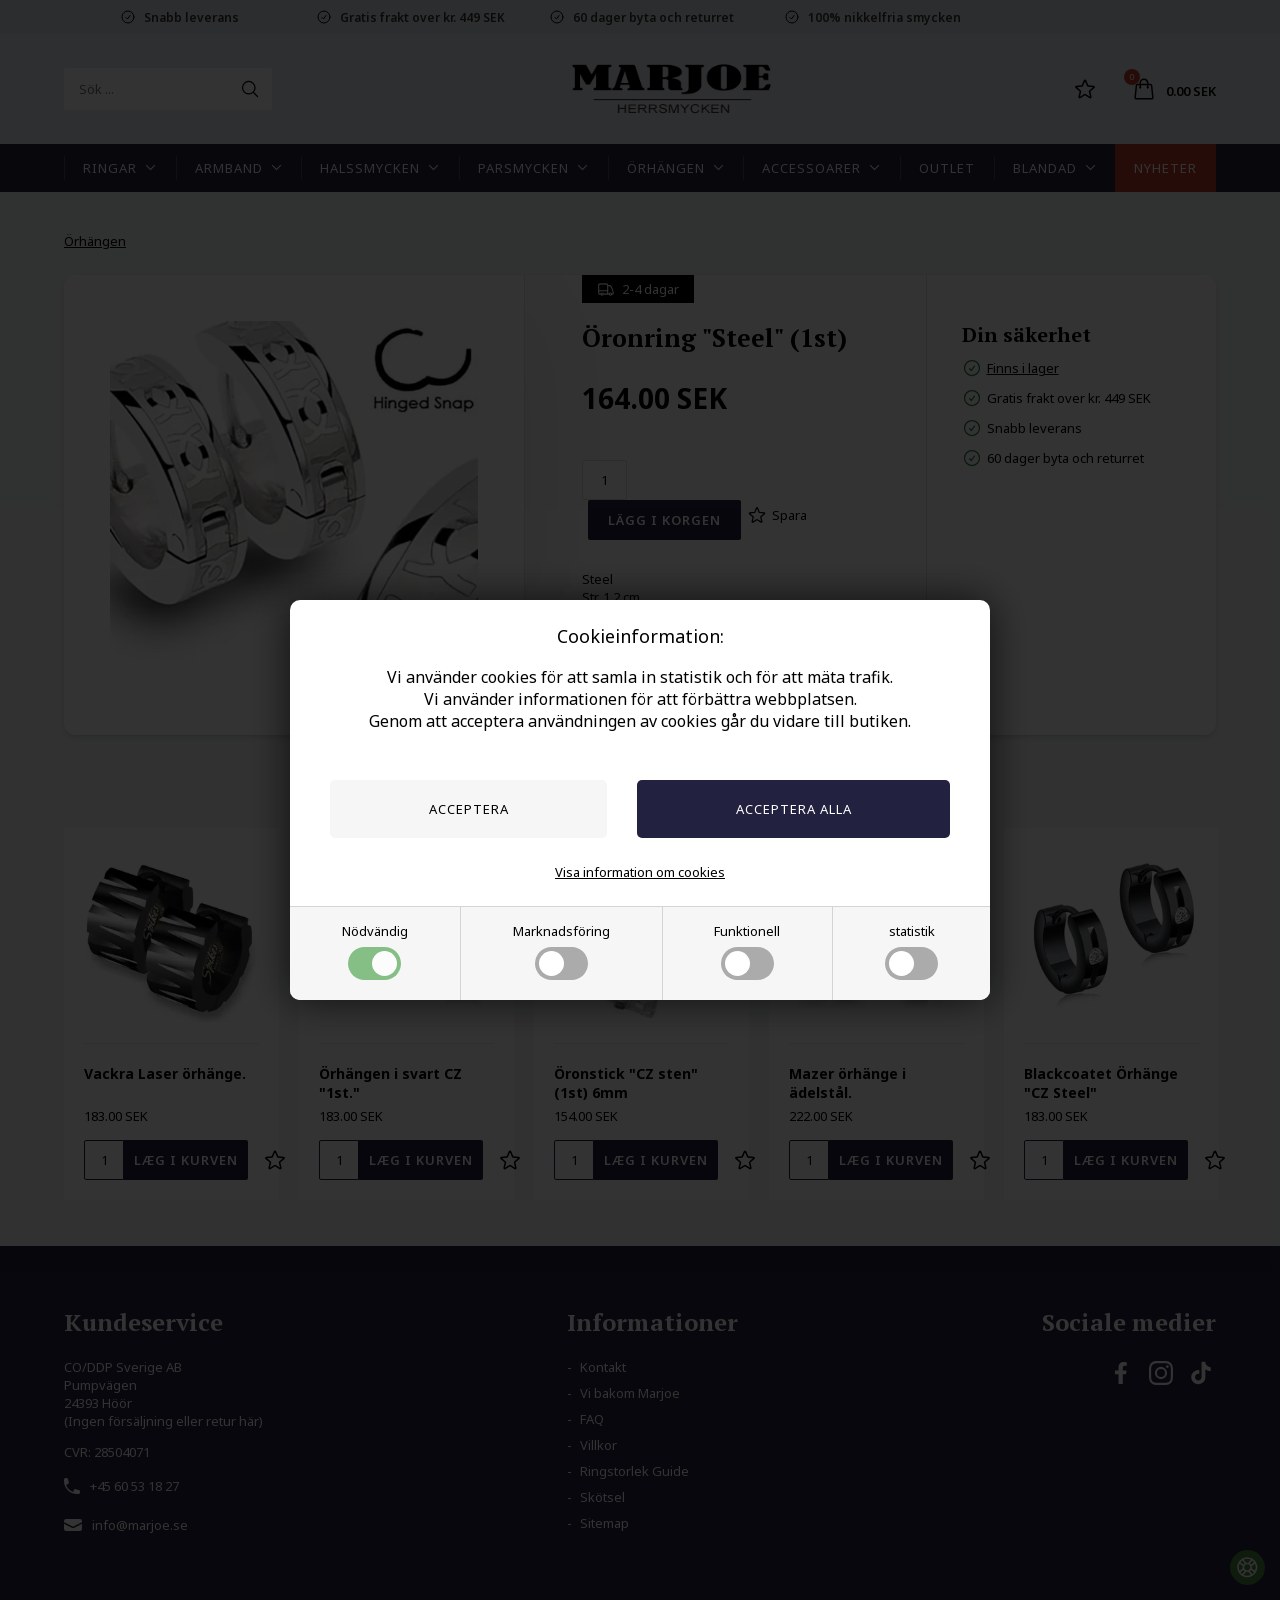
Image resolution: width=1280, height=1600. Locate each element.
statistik (911, 951)
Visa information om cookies (640, 872)
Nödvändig (375, 951)
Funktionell (747, 951)
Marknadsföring (561, 951)
